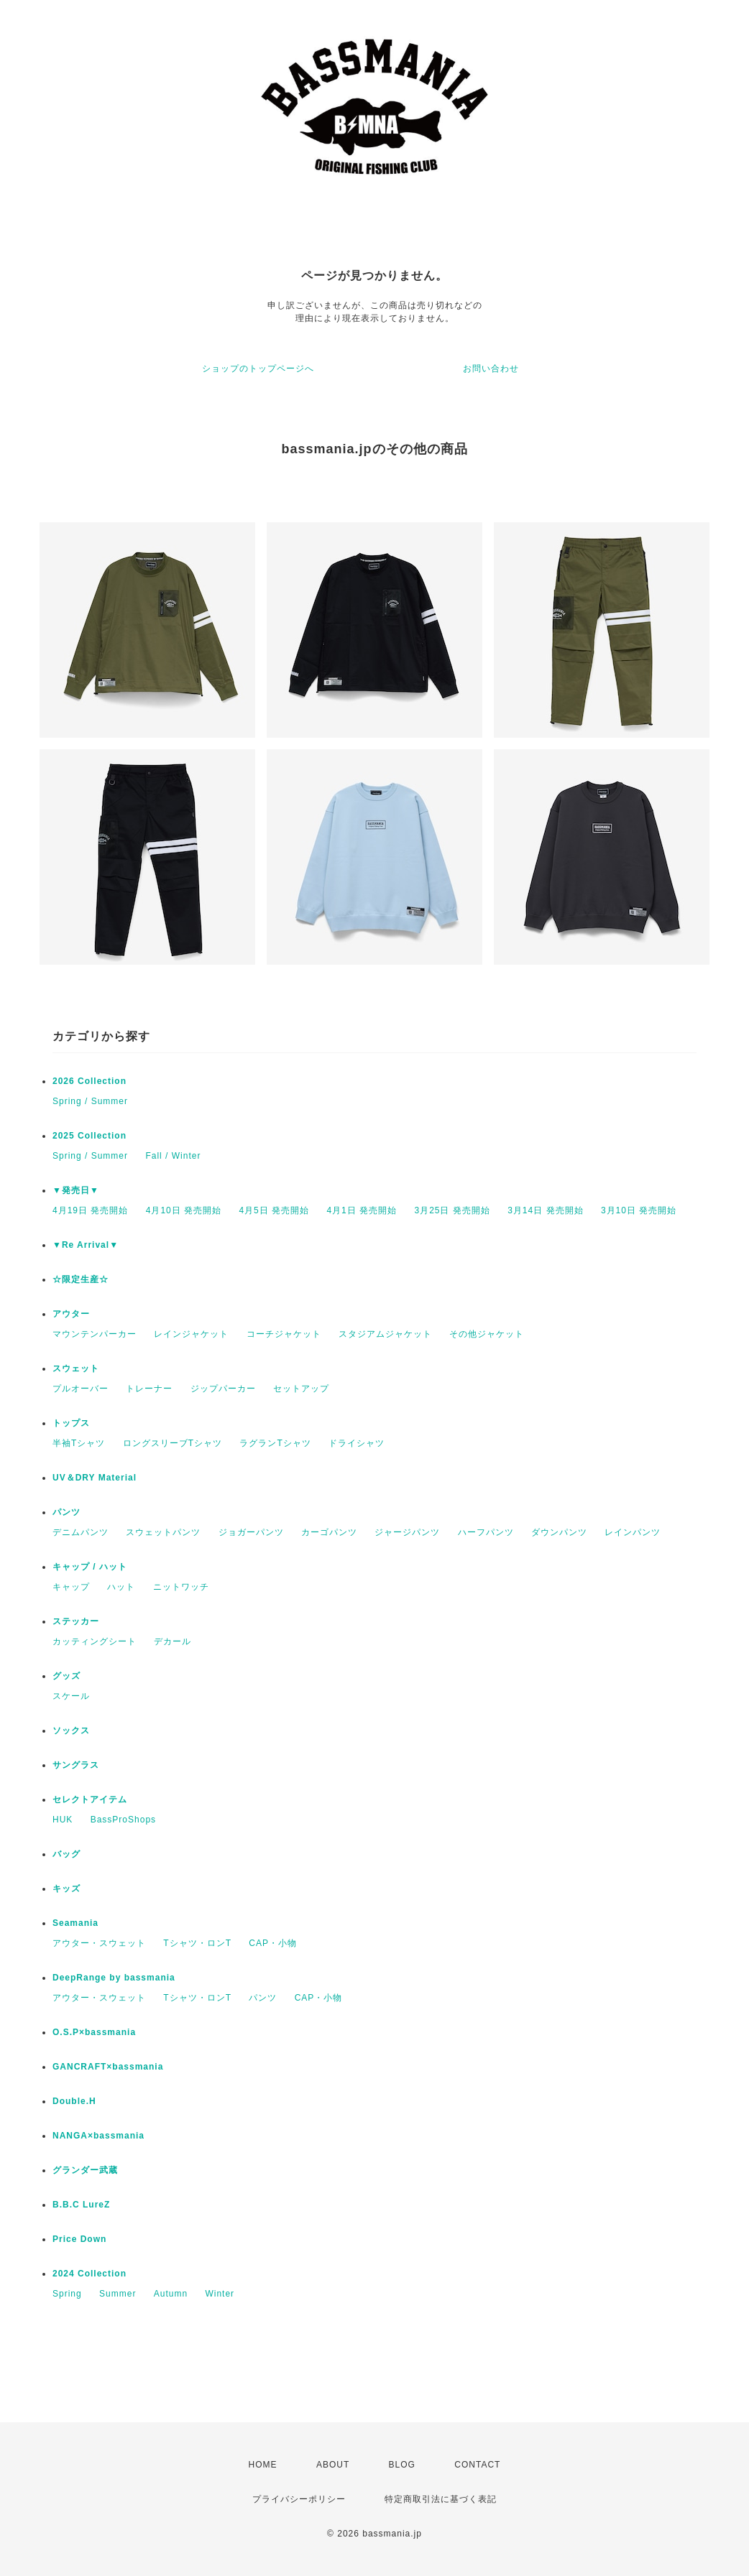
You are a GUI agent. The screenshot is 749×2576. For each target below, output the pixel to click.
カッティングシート (94, 1641)
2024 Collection (89, 2274)
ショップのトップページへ (258, 368)
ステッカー (75, 1621)
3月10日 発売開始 (638, 1210)
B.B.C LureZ (81, 2205)
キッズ (66, 1889)
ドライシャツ (356, 1443)
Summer (117, 2294)
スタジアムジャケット (385, 1334)
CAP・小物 (273, 1943)
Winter (219, 2294)
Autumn (171, 2294)
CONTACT (477, 2465)
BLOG (402, 2465)
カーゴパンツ (329, 1532)
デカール (172, 1641)
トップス (71, 1423)
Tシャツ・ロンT (197, 1943)
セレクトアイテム (89, 1799)
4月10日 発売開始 (183, 1210)
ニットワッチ (181, 1587)
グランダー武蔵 (85, 2170)
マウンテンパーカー (94, 1334)
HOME (263, 2465)
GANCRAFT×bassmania (107, 2067)
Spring (67, 2294)
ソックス (71, 1730)
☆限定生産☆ (80, 1279)
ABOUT (332, 2465)
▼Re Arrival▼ (85, 1245)
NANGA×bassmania (98, 2136)
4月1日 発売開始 (361, 1210)
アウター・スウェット (99, 1943)
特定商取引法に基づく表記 (441, 2499)
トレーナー (149, 1389)
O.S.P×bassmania (94, 2032)
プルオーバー (80, 1389)
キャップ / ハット (89, 1567)
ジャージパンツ (407, 1532)
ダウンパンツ (559, 1532)
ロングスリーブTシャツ (172, 1443)
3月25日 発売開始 (452, 1210)
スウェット (75, 1368)
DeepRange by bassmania (113, 1978)
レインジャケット (191, 1334)
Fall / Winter (173, 1156)
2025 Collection (89, 1136)
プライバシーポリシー (299, 2499)
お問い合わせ (491, 368)
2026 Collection (89, 1081)
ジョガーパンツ (251, 1532)
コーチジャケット (284, 1334)
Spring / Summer (90, 1101)
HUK (62, 1820)
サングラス (75, 1765)
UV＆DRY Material (94, 1478)
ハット (121, 1587)
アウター (71, 1314)
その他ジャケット (486, 1334)
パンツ (66, 1512)
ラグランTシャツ (275, 1443)
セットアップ (301, 1389)
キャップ (71, 1587)
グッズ (66, 1676)
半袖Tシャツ (78, 1443)
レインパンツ (633, 1532)
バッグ (66, 1854)
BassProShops (123, 1820)
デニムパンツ (80, 1532)
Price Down (79, 2239)
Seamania (75, 1923)
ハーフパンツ (486, 1532)
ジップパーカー (223, 1389)
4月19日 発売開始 (90, 1210)
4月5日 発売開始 (274, 1210)
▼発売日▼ (75, 1190)
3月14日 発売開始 (545, 1210)
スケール (71, 1696)
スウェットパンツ (163, 1532)
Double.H (74, 2101)
